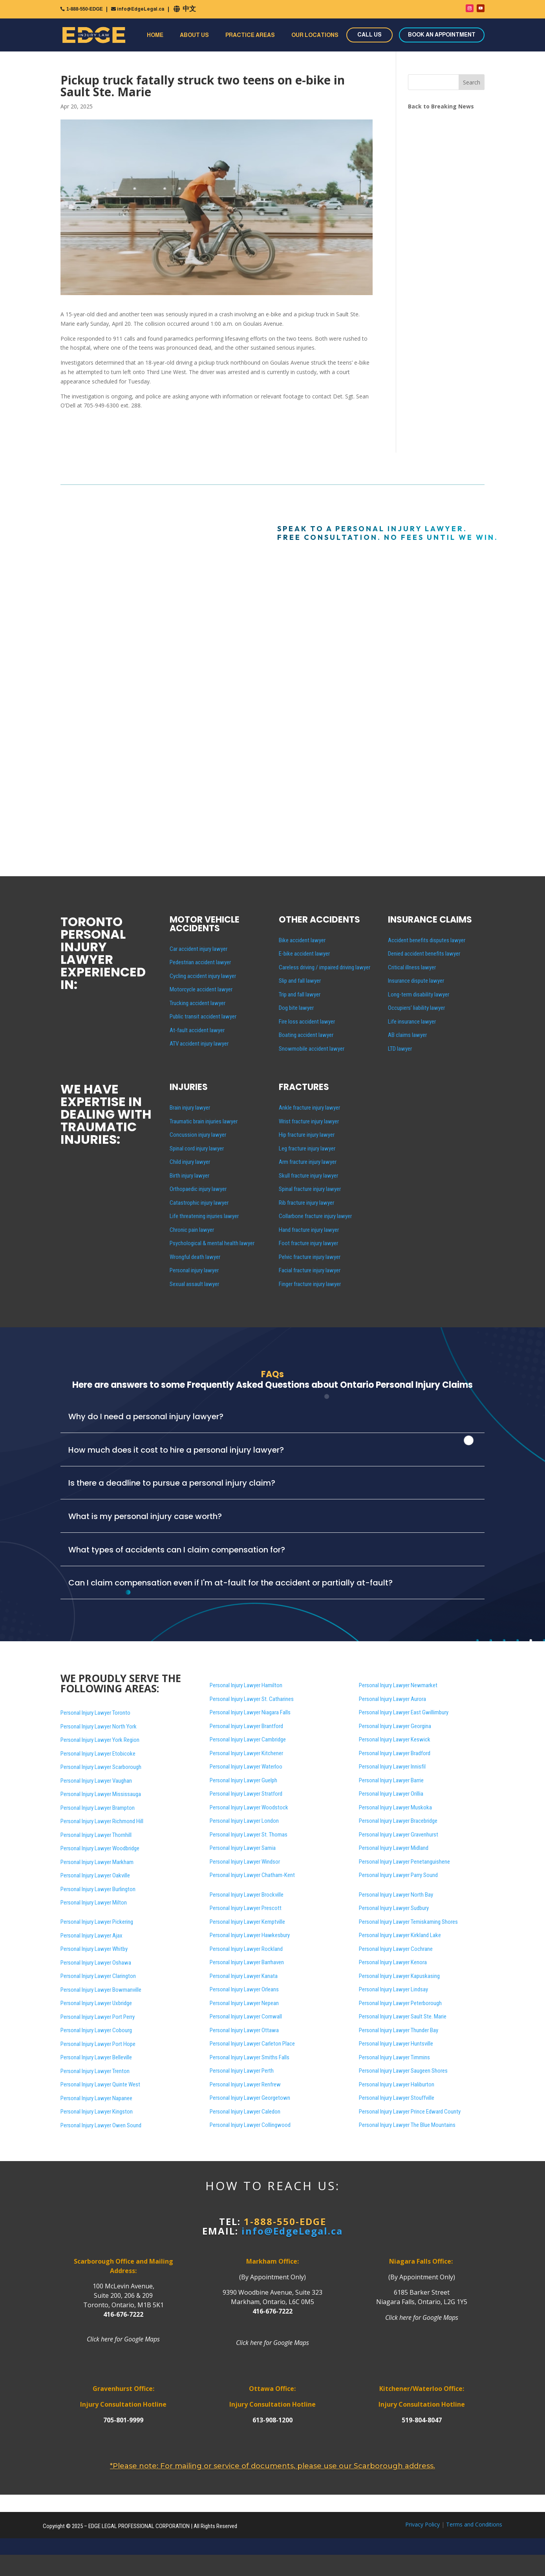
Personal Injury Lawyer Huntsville (396, 2043)
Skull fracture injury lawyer (308, 1175)
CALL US (369, 34)
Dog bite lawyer (296, 1007)
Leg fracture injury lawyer (307, 1148)
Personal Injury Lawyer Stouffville (396, 2097)
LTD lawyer (400, 1048)
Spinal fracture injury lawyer (310, 1189)
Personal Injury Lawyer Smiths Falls (249, 2057)
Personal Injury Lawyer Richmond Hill (101, 1821)
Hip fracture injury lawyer (307, 1134)
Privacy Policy (422, 2524)
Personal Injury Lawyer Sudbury (394, 1908)
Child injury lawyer (190, 1161)
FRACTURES (304, 1087)
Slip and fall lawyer (300, 980)
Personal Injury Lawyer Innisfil (392, 1766)
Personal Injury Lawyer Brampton (97, 1807)
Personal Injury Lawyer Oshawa (95, 1962)
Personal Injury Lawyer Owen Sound (100, 2125)
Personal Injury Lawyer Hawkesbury (250, 1935)
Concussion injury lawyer (198, 1134)
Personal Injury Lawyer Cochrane (396, 1948)
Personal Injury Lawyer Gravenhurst (398, 1834)
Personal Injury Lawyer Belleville (96, 2057)
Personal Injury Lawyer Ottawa (244, 2030)
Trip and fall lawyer (299, 994)
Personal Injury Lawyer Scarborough (100, 1767)
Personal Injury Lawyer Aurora (392, 1699)
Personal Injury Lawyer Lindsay (393, 1989)
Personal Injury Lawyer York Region (99, 1739)
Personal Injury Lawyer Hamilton (246, 1685)
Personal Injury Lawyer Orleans (244, 1989)
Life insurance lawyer (412, 1021)
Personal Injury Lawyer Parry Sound (398, 1875)
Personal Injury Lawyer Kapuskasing (399, 1976)
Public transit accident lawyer (203, 1016)
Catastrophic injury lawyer (199, 1202)
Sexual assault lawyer (194, 1284)
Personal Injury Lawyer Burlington (97, 1889)
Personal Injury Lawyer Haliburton (396, 2084)
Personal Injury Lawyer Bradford (394, 1753)
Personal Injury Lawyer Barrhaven (247, 1962)
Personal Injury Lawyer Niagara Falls (250, 1712)
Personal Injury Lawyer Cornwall (246, 2016)
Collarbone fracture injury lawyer (315, 1216)
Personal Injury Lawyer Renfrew (245, 2084)
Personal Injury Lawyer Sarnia (243, 1847)
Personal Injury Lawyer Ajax (91, 1935)
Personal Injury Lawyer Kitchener (246, 1753)
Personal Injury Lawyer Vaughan (96, 1780)
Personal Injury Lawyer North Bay (396, 1894)
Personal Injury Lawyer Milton (93, 1902)
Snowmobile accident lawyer (311, 1048)
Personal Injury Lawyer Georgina (395, 1726)
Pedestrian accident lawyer (200, 962)
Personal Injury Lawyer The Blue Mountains (407, 2124)
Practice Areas (250, 35)
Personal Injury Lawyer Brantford (246, 1726)
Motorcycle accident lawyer (201, 989)
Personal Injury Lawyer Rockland (246, 1948)
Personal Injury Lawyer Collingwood (250, 2124)
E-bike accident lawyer (304, 953)
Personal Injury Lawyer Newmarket (398, 1685)
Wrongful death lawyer (195, 1256)
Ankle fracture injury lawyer (309, 1107)
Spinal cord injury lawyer (197, 1148)
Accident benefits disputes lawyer (426, 940)
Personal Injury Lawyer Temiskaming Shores (408, 1921)
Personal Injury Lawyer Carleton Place (252, 2043)
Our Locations (314, 35)
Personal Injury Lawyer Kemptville (247, 1921)
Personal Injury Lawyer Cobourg (96, 2030)
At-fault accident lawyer (197, 1030)
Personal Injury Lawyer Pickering (96, 1921)
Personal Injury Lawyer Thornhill (96, 1834)
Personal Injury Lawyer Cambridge (248, 1739)
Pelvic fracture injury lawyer (309, 1256)
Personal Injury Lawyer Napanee (96, 2098)
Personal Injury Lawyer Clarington (98, 1976)
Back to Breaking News (441, 106)
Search (471, 82)
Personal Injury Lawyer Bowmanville (100, 1989)
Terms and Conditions (474, 2524)
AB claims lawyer (407, 1034)
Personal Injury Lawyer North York (98, 1726)
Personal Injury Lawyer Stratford (246, 1793)
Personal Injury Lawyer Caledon (245, 2111)
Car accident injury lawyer (198, 948)
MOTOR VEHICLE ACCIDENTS (205, 924)
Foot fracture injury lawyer (308, 1243)
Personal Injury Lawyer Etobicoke (97, 1753)
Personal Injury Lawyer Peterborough (400, 2003)
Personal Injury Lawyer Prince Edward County (410, 2111)
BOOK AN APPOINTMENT (442, 34)
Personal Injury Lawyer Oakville (95, 1875)
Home (155, 35)
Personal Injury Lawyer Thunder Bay (398, 2030)
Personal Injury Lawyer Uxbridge (96, 2003)
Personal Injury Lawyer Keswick (394, 1739)
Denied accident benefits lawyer (424, 953)
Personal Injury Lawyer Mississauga (100, 1794)
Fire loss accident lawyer (307, 1021)
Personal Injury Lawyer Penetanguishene (404, 1861)
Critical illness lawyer (412, 967)
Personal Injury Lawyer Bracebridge (398, 1820)
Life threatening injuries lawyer (204, 1216)
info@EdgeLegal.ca (140, 9)
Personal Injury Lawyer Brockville (246, 1894)
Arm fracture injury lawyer (308, 1161)
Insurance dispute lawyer (416, 980)
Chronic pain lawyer (192, 1229)
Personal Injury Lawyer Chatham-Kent (252, 1875)
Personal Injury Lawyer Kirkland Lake (400, 1935)
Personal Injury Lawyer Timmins (394, 2057)
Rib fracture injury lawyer (306, 1202)
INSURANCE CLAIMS (430, 920)
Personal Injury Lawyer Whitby (94, 1948)
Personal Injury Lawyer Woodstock (249, 1807)
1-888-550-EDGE (84, 9)
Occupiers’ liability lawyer (416, 1007)
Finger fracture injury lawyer (310, 1284)
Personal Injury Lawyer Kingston (96, 2111)
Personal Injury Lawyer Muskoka (395, 1807)
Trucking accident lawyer (197, 1003)
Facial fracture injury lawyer (309, 1270)
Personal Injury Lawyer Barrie (391, 1780)
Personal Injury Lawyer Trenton (95, 2071)
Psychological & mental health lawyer (212, 1243)
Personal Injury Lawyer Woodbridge (99, 1848)
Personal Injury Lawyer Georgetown (250, 2097)
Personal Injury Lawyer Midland (393, 1847)
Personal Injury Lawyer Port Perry (97, 2016)
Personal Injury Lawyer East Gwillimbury (403, 1712)
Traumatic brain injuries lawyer (204, 1121)
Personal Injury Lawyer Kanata (244, 1976)
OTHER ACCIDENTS (319, 920)
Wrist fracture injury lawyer (309, 1121)
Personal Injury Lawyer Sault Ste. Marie (402, 2016)
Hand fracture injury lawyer (309, 1229)
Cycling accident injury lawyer (203, 976)
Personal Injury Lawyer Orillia (391, 1793)
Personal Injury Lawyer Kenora (393, 1962)
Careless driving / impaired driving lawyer (324, 967)
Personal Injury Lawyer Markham (97, 1862)
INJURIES (189, 1087)
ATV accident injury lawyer (199, 1043)
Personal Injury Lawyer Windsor (245, 1861)
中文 (189, 9)
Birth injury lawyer (189, 1175)
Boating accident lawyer (306, 1034)
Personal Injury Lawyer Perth (242, 2070)
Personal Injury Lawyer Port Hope (97, 2044)
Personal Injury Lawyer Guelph (243, 1780)
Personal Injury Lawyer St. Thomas (248, 1834)
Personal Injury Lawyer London (244, 1820)
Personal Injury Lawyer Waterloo (246, 1766)
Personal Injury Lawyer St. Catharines (252, 1699)
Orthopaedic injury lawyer (198, 1189)
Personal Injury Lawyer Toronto (95, 1712)
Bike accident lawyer (302, 940)
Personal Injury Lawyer (403, 2070)
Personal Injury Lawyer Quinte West (100, 2084)
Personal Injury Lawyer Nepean (244, 2003)
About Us (194, 35)
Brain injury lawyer (190, 1107)
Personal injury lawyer (194, 1270)
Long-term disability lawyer (418, 994)
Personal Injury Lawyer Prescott (246, 1908)
